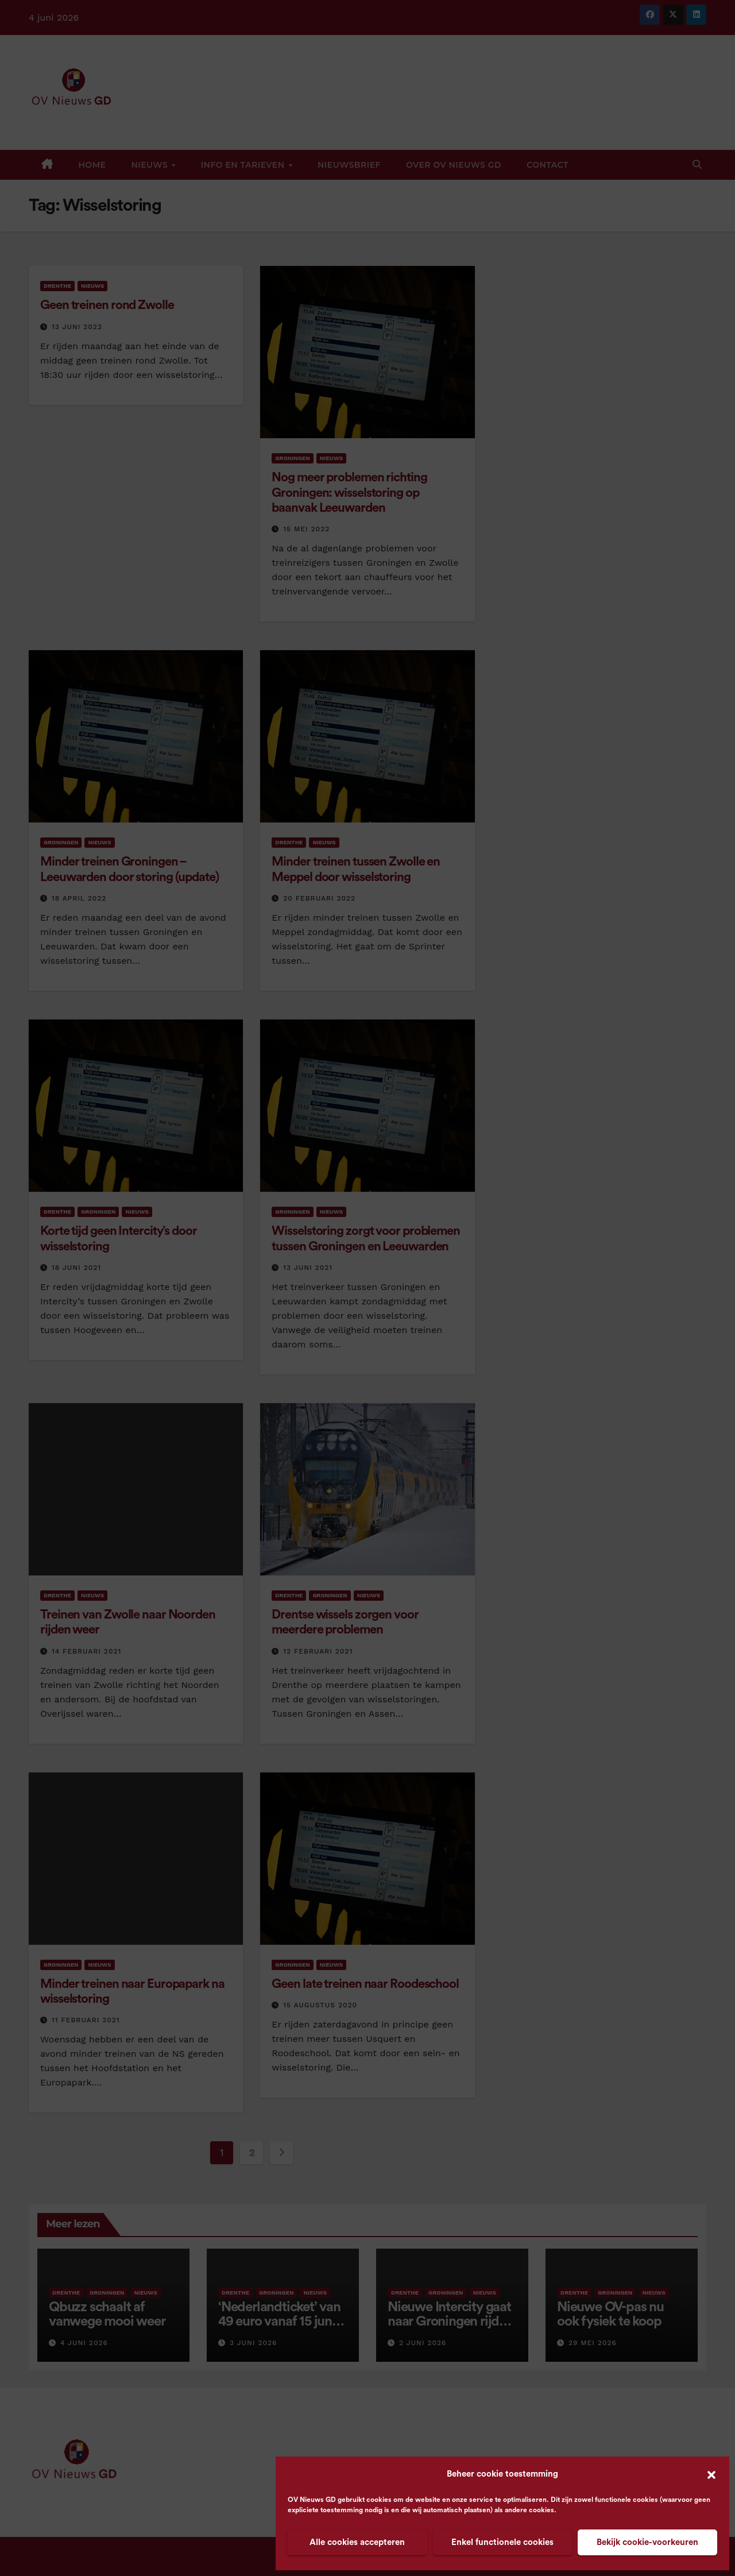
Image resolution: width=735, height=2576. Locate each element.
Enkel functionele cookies (502, 2542)
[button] (711, 2474)
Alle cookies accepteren (357, 2542)
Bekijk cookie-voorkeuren (647, 2542)
